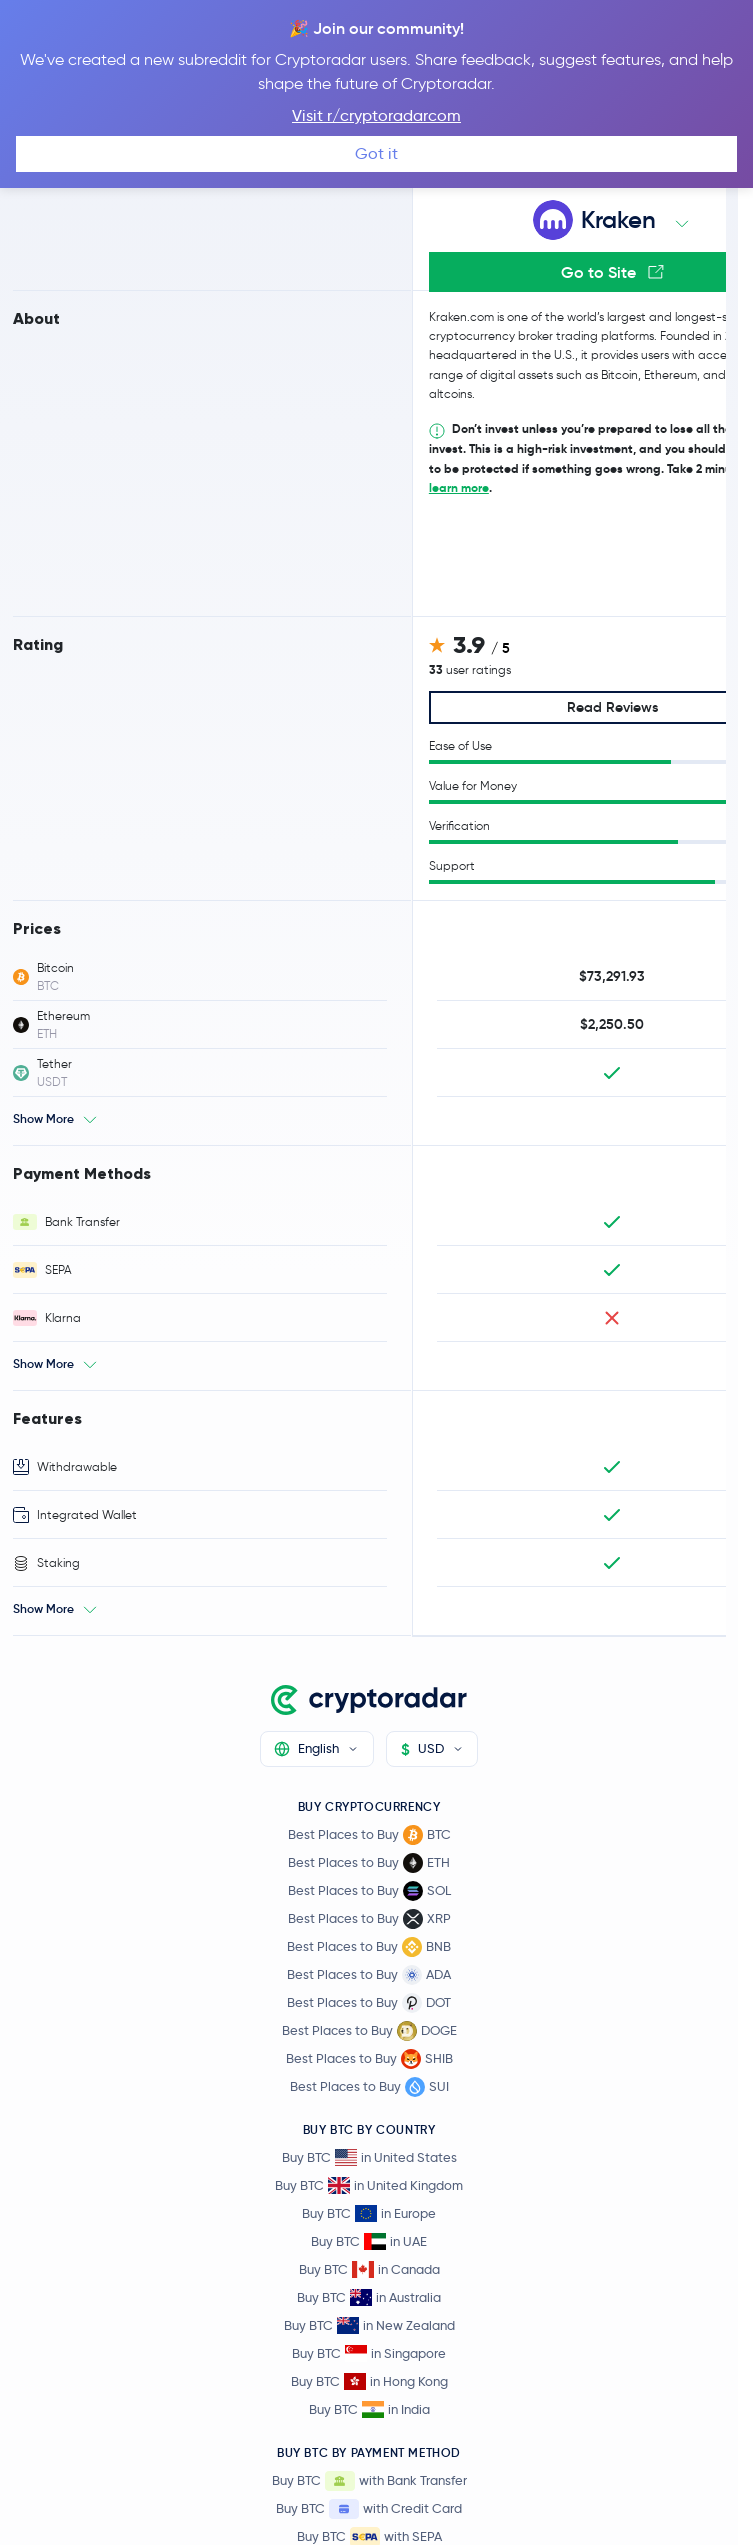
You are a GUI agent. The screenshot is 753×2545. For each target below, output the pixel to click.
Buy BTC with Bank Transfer (369, 2481)
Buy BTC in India (369, 2409)
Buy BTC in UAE (369, 2241)
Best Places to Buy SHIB (369, 2059)
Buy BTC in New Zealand (369, 2325)
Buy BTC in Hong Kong (369, 2381)
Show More (43, 1118)
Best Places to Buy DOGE (369, 2031)
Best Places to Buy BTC (369, 1835)
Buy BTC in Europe (369, 2213)
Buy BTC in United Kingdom (369, 2185)
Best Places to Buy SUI (369, 2087)
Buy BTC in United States (369, 2157)
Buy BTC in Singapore (369, 2353)
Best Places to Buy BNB (369, 1947)
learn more (459, 487)
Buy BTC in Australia (369, 2297)
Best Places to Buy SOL (369, 1891)
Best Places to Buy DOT (369, 2003)
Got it (376, 153)
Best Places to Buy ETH (369, 1863)
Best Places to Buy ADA (369, 1975)
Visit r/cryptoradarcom (376, 115)
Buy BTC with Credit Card (369, 2509)
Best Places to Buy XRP (369, 1919)
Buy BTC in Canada (369, 2269)
